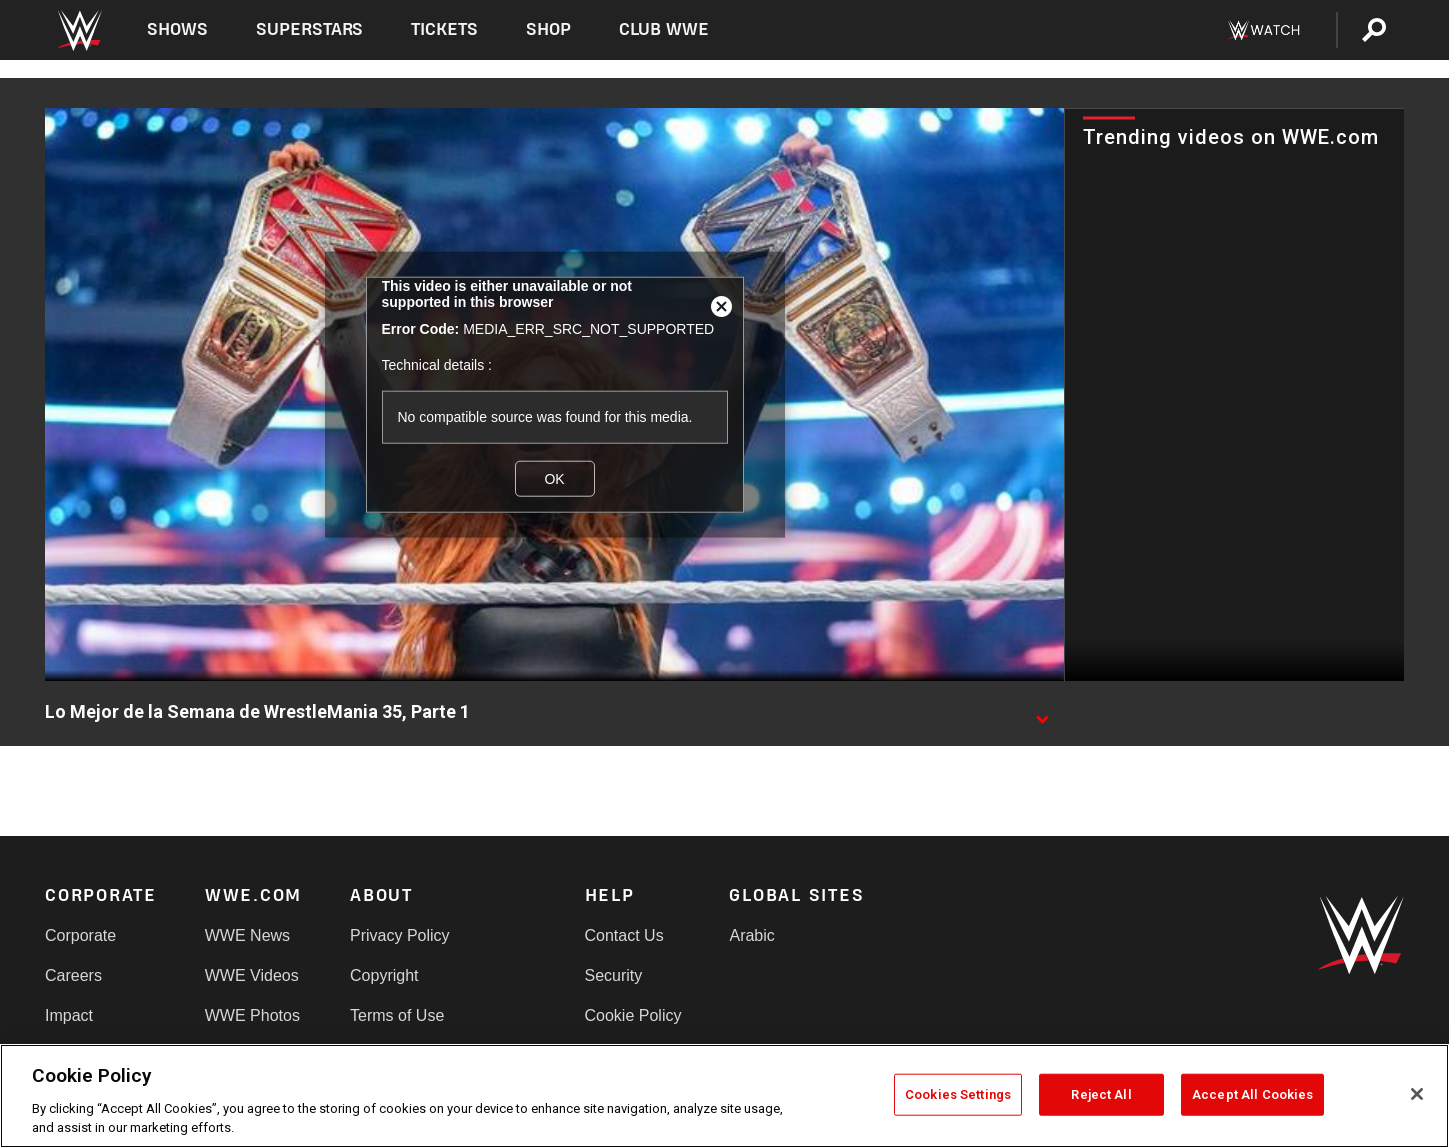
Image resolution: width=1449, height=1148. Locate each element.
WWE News (247, 935)
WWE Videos (252, 975)
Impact (69, 1015)
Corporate (80, 935)
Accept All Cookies (1252, 1094)
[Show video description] (1042, 713)
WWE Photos (252, 1015)
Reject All (1101, 1094)
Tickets (444, 29)
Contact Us (624, 935)
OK (554, 478)
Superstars (310, 29)
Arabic (751, 935)
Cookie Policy (633, 1015)
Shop (548, 29)
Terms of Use (397, 1015)
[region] (724, 1096)
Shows (177, 29)
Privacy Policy (400, 935)
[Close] (1417, 1094)
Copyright (384, 975)
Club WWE (664, 29)
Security (614, 975)
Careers (73, 975)
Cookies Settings (958, 1094)
